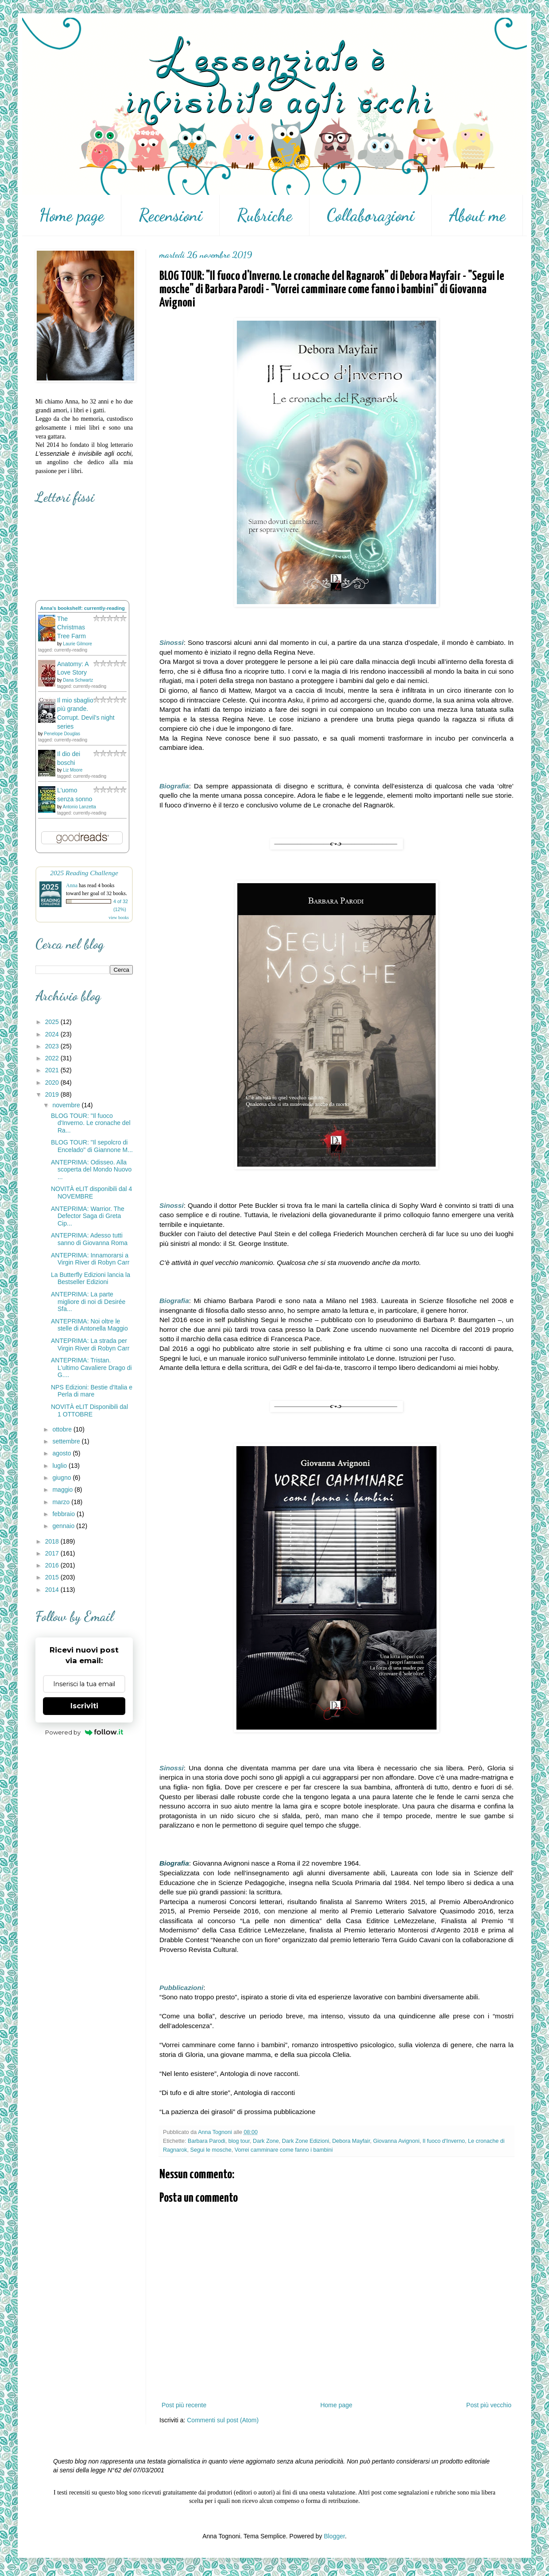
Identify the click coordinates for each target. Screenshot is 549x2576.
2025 (53, 1021)
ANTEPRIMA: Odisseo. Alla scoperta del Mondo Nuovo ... (91, 1170)
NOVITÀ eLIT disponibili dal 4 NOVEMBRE (91, 1192)
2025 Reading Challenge (84, 873)
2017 (53, 1553)
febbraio (64, 1513)
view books (118, 917)
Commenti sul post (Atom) (223, 2420)
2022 (53, 1058)
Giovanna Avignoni (396, 2141)
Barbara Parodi (206, 2141)
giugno (62, 1477)
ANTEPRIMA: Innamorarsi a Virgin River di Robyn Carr (90, 1259)
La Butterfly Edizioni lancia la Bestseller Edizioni (90, 1278)
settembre (66, 1441)
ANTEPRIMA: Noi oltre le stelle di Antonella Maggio (89, 1325)
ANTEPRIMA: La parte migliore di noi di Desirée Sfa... (88, 1302)
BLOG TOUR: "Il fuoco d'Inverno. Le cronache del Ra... (91, 1123)
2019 (53, 1094)
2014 (53, 1589)
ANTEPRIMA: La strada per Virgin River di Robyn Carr (90, 1344)
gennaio (64, 1525)
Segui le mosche (211, 2150)
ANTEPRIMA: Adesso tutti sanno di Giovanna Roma (89, 1239)
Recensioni (170, 215)
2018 (53, 1541)
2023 (53, 1046)
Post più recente (184, 2405)
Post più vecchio (488, 2405)
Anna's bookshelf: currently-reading (82, 608)
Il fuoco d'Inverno (443, 2141)
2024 (53, 1034)
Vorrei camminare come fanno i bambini (284, 2150)
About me (477, 215)
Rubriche (264, 215)
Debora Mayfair (351, 2141)
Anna (71, 885)
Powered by (84, 1732)
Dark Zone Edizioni (305, 2141)
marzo (61, 1501)
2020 (53, 1082)
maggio (63, 1489)
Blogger (334, 2536)
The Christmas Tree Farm (71, 627)
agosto (62, 1453)
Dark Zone (266, 2141)
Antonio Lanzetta (79, 806)
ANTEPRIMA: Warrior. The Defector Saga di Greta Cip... (87, 1216)
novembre (66, 1105)
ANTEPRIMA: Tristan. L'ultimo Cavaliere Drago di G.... (91, 1368)
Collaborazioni (370, 215)
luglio (60, 1465)
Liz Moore (72, 770)
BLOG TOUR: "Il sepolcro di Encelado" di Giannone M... (92, 1146)
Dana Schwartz (78, 680)
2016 (53, 1565)
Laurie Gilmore (77, 643)
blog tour (239, 2141)
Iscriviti (84, 1706)
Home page (71, 215)
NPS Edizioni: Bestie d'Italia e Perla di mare (91, 1391)
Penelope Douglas (62, 733)
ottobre (62, 1429)
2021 (53, 1070)
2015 (53, 1577)
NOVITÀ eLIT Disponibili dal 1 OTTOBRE (89, 1410)
